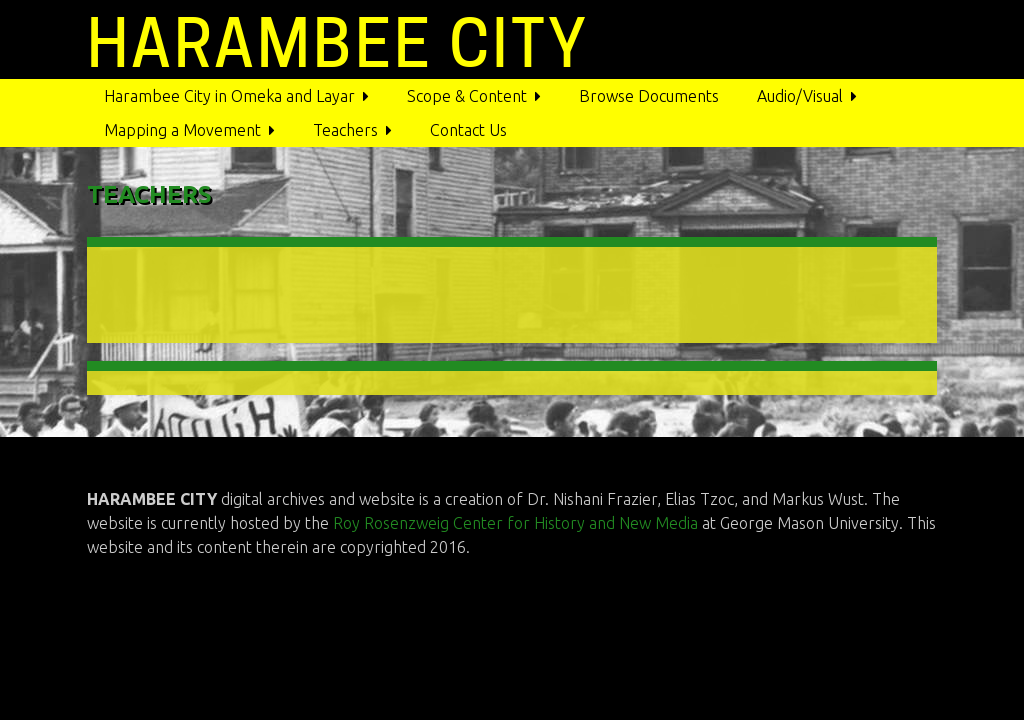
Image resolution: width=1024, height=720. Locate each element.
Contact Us (468, 130)
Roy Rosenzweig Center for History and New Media (517, 523)
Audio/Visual (800, 96)
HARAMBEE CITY (338, 43)
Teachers (345, 130)
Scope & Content (467, 96)
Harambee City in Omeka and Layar (229, 96)
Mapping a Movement (182, 130)
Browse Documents (649, 96)
